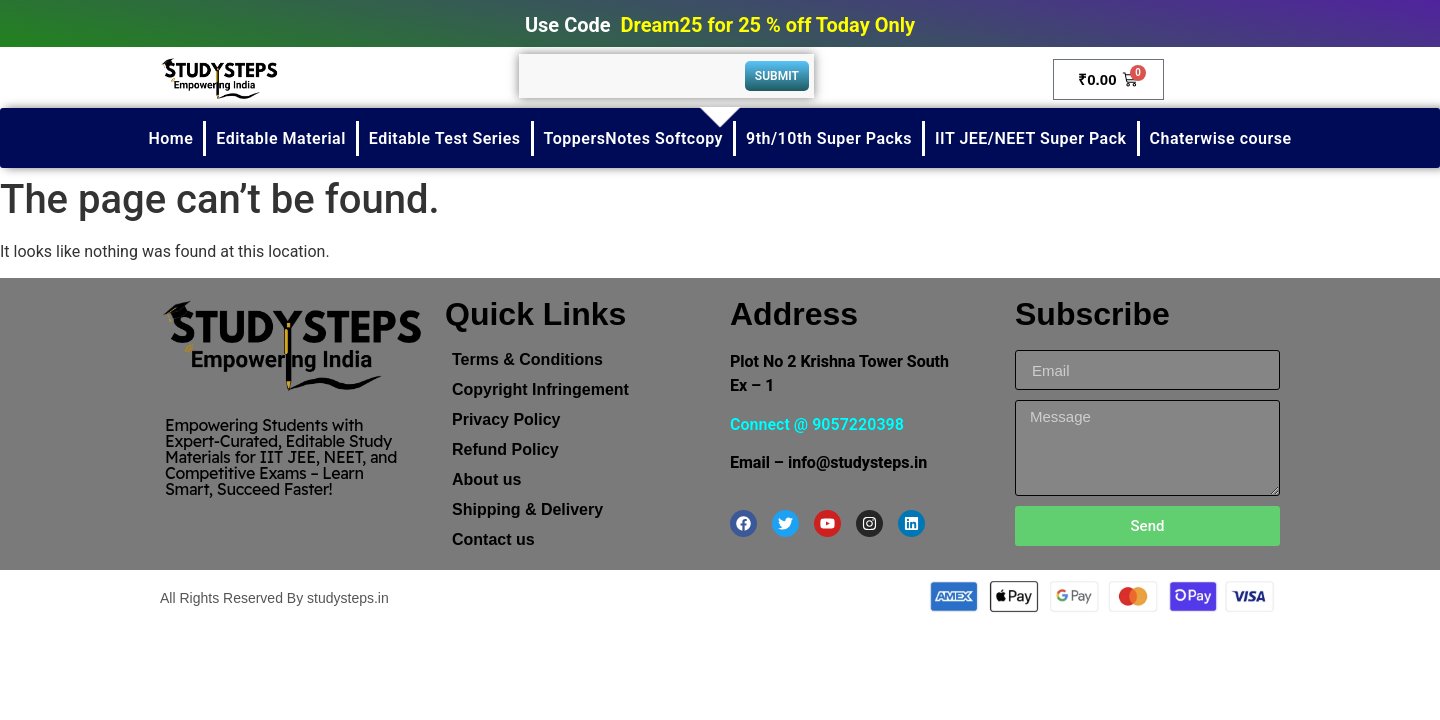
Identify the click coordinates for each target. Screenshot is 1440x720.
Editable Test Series (445, 138)
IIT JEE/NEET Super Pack (1031, 138)
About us (486, 479)
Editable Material (281, 138)
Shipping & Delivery (527, 509)
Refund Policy (505, 449)
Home (170, 138)
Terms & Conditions (527, 359)
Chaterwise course (1221, 138)
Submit (777, 76)
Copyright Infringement (540, 389)
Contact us (493, 539)
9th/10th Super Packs (829, 138)
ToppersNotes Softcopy (633, 138)
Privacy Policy (506, 419)
